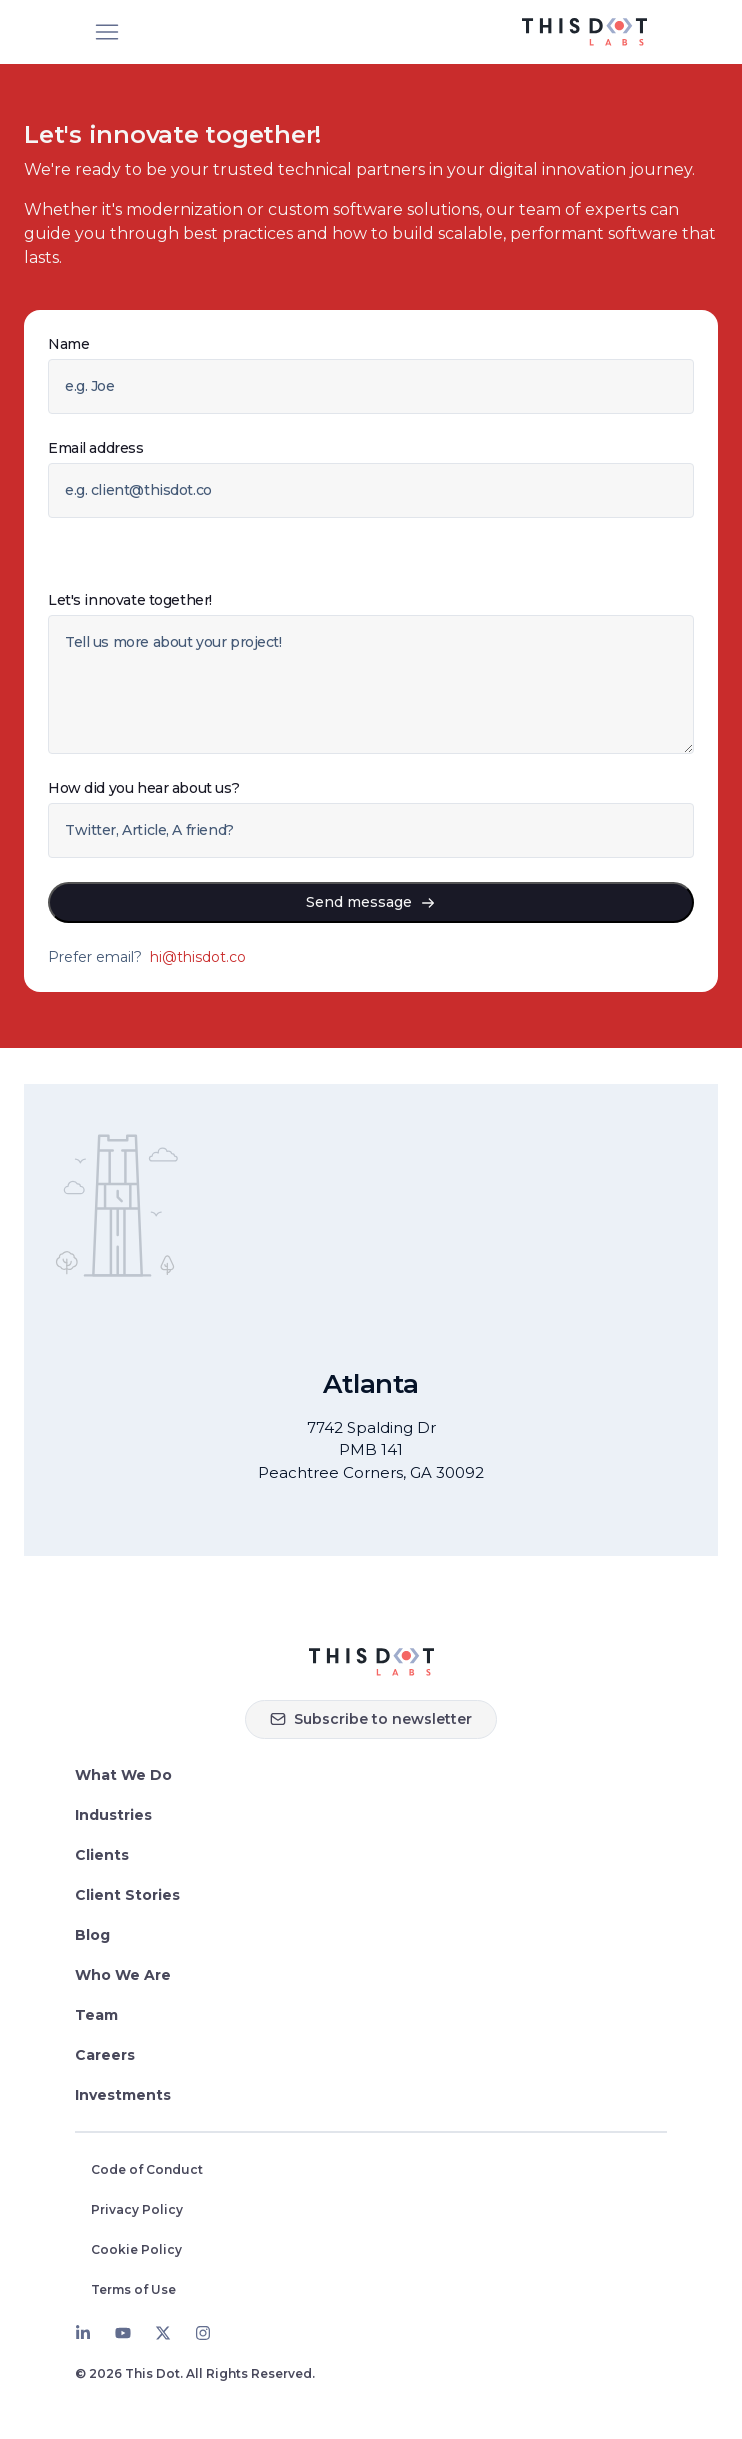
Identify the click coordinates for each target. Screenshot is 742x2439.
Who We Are (123, 1975)
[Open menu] (107, 32)
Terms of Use (133, 2289)
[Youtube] (123, 2333)
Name (68, 344)
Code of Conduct (147, 2169)
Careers (105, 2055)
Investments (123, 2095)
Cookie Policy (136, 2249)
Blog (92, 1935)
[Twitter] (163, 2333)
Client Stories (127, 1895)
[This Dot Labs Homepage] (584, 32)
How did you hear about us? (143, 788)
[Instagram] (203, 2333)
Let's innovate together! (130, 600)
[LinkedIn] (83, 2333)
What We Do (123, 1775)
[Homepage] (371, 1662)
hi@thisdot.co (198, 957)
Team (96, 2015)
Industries (113, 1815)
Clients (102, 1855)
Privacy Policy (137, 2209)
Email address (96, 448)
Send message (371, 902)
